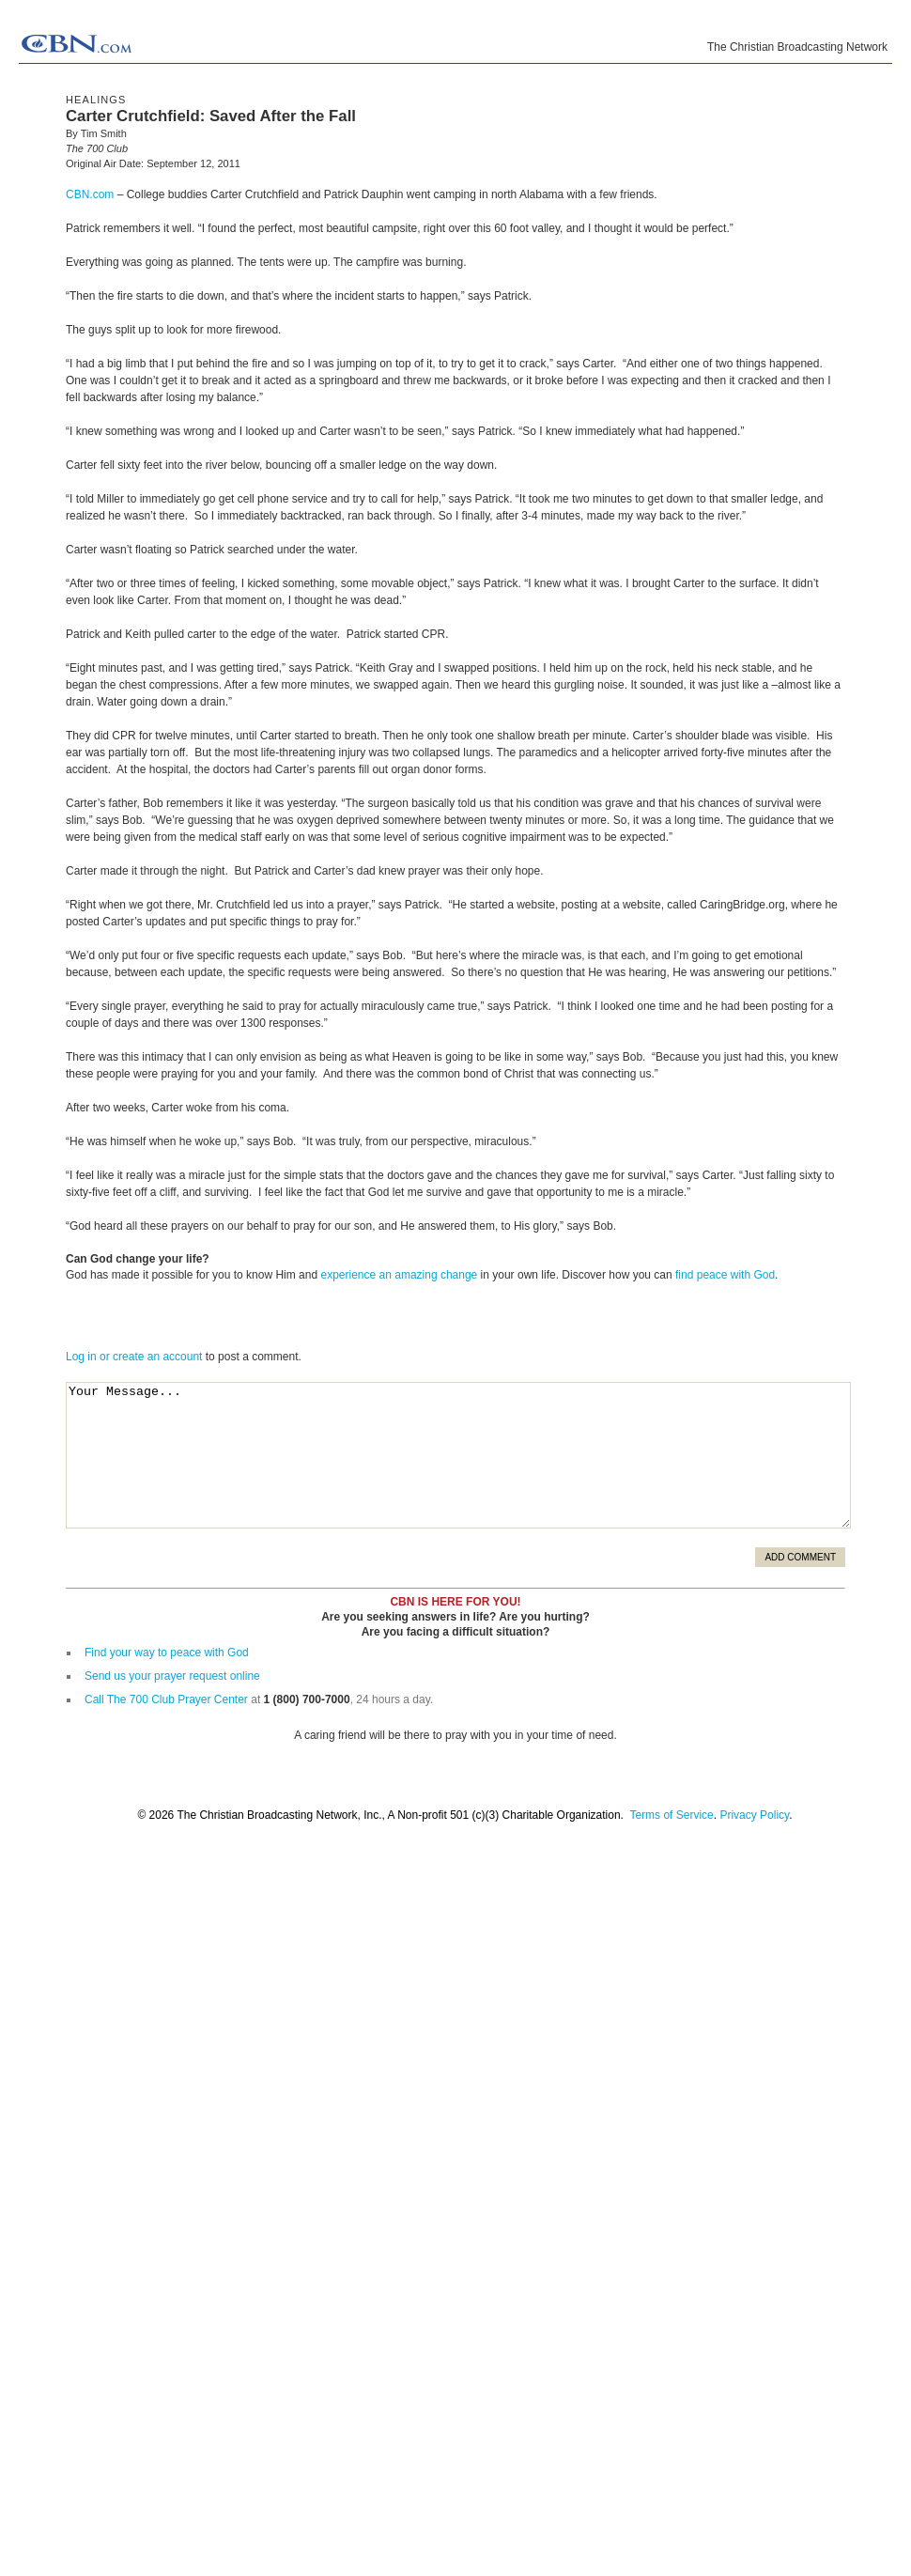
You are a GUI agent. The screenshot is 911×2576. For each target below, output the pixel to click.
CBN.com (90, 194)
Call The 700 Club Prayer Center (166, 1699)
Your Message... (458, 1455)
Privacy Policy (754, 1815)
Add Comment (800, 1557)
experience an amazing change (398, 1274)
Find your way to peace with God (167, 1652)
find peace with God (725, 1274)
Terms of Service (671, 1815)
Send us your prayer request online (172, 1676)
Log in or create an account (134, 1356)
